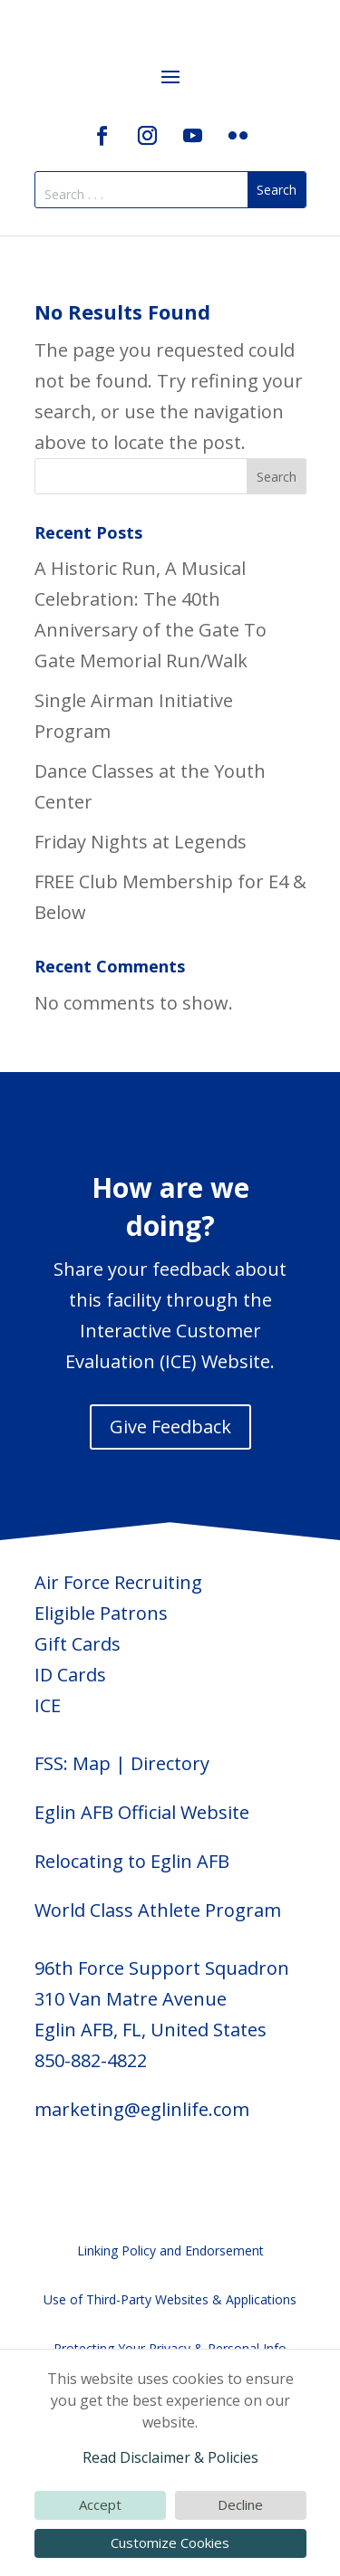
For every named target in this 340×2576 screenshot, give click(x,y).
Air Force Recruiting (118, 1582)
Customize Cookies (170, 2542)
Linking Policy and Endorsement (170, 2250)
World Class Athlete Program (157, 1910)
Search (276, 476)
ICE (47, 1705)
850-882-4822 (90, 2060)
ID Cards (70, 1674)
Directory (170, 1763)
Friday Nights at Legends (140, 841)
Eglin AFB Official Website (141, 1812)
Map (92, 1763)
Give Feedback (170, 1426)
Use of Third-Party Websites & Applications (170, 2299)
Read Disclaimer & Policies (170, 2457)
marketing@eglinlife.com (141, 2109)
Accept (100, 2504)
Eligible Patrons (101, 1613)
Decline (240, 2504)
